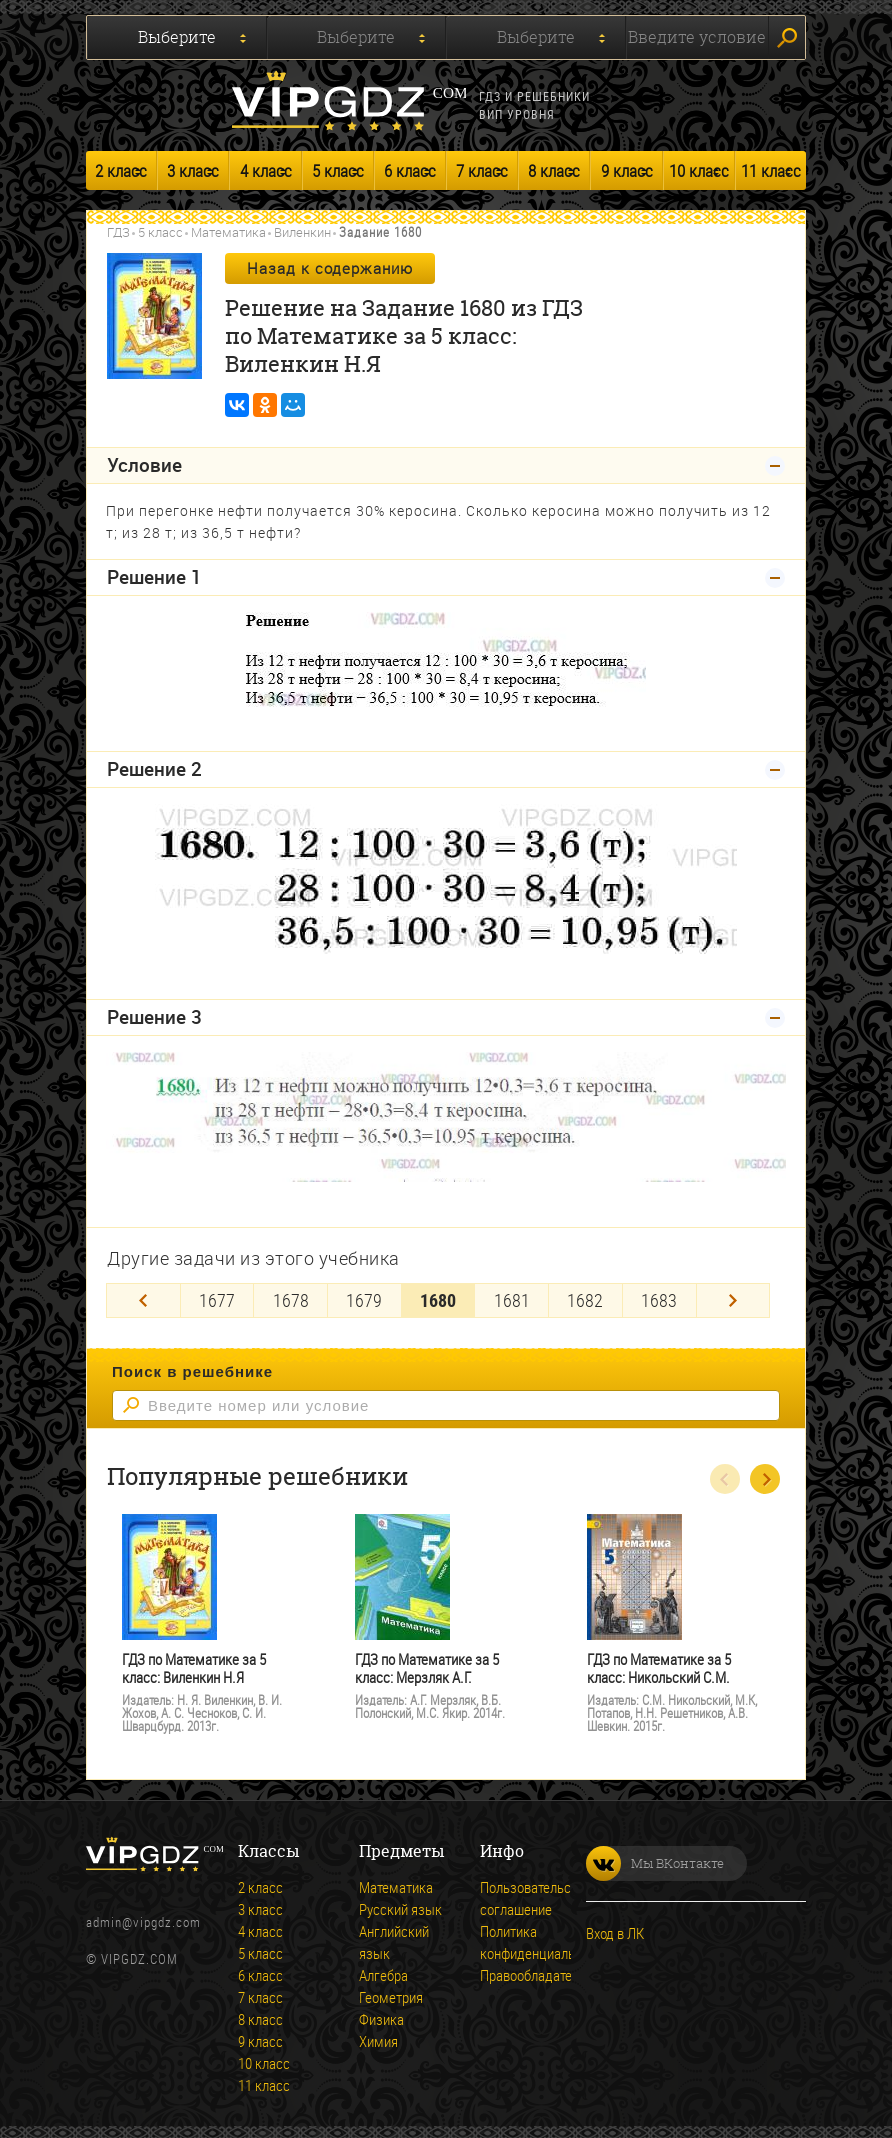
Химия (378, 2038)
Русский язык (400, 1906)
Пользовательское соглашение (536, 1895)
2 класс (121, 170)
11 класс (771, 170)
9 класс (627, 170)
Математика (228, 232)
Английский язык (394, 1939)
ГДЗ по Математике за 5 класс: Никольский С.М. (659, 1665)
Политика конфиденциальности (544, 1939)
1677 (217, 1297)
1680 (438, 1297)
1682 (585, 1297)
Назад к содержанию (330, 268)
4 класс (266, 170)
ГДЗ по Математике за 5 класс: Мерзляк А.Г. (427, 1665)
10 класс (699, 170)
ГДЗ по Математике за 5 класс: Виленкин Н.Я (194, 1665)
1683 (659, 1297)
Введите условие (697, 37)
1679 (364, 1297)
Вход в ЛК (615, 1930)
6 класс (410, 170)
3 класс (193, 170)
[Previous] (143, 1297)
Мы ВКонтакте (655, 1860)
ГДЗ (118, 232)
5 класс (338, 170)
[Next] (733, 1297)
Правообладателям (538, 1972)
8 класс (554, 170)
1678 (291, 1297)
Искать (787, 38)
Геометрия (391, 1994)
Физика (381, 2016)
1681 (512, 1297)
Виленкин (302, 232)
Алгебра (383, 1972)
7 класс (482, 170)
